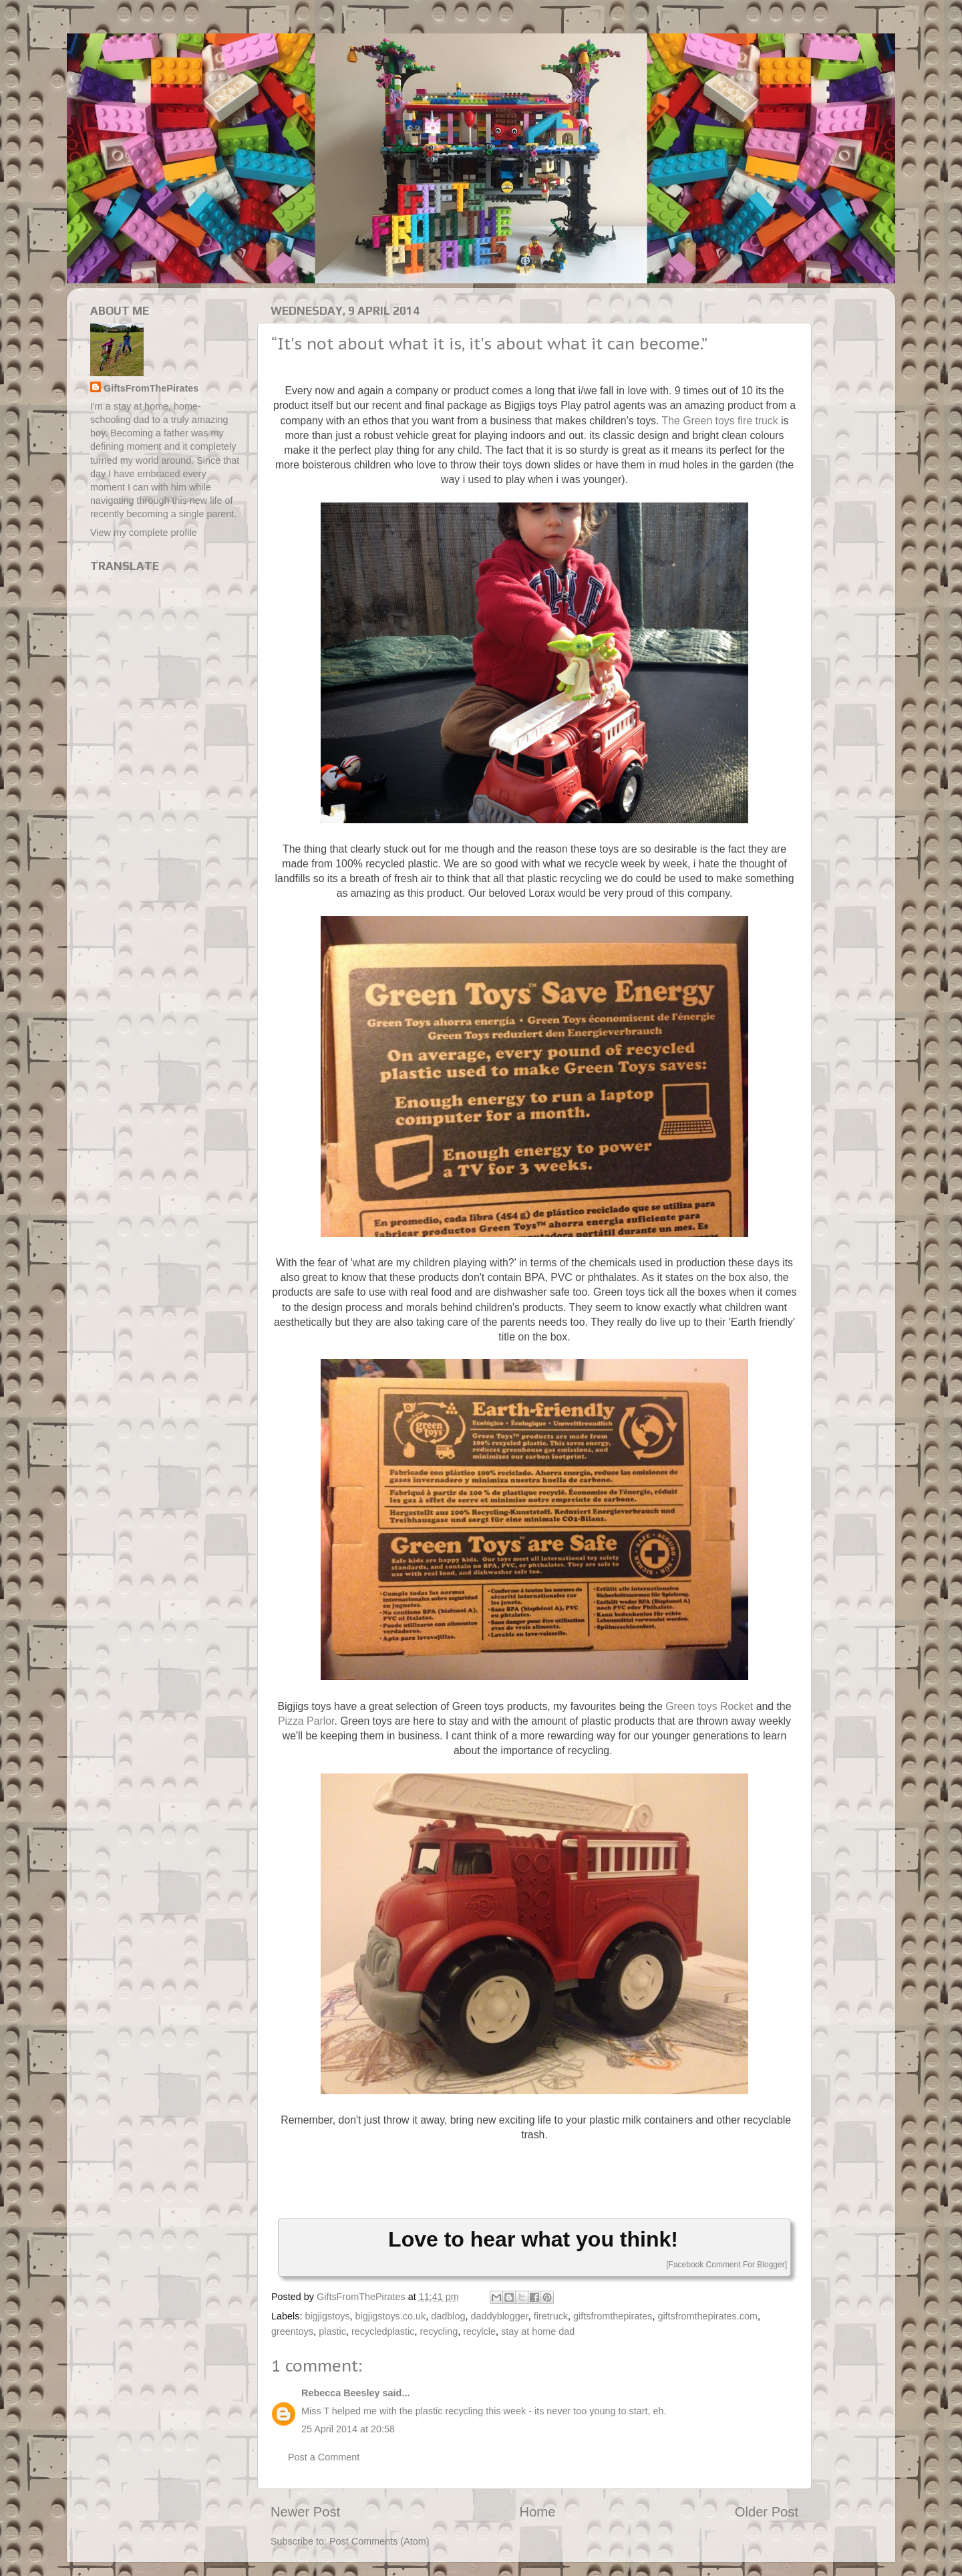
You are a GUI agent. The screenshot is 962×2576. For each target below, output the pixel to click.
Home (538, 2512)
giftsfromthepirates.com (707, 2316)
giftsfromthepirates (612, 2316)
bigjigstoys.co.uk (390, 2316)
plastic (332, 2331)
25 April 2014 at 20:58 (348, 2429)
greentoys (292, 2331)
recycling (439, 2331)
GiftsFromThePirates (151, 388)
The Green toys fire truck (720, 420)
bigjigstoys (327, 2316)
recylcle (479, 2331)
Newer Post (305, 2512)
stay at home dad (538, 2331)
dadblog (448, 2316)
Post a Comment (323, 2457)
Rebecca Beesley (340, 2393)
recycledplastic (382, 2331)
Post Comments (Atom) (379, 2541)
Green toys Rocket (709, 1706)
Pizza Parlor (306, 1721)
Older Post (766, 2512)
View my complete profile (143, 532)
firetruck (551, 2316)
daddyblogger (499, 2316)
